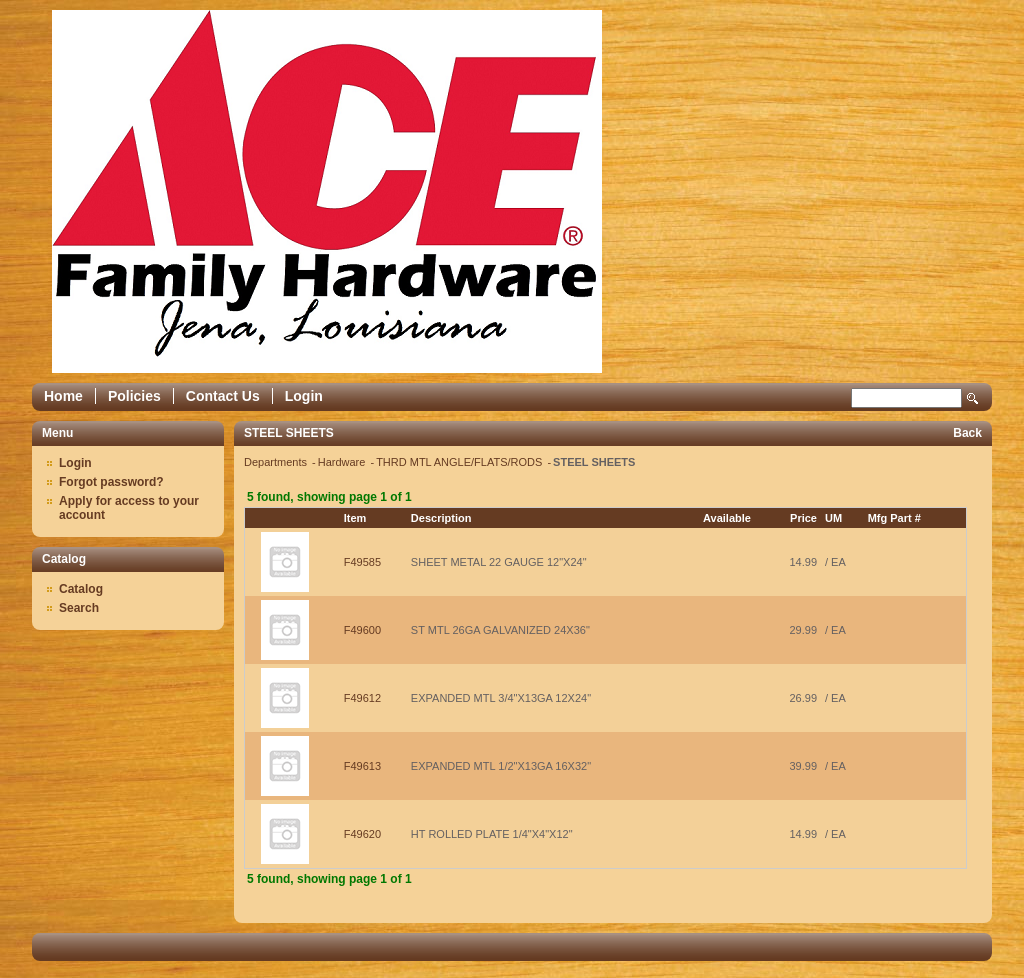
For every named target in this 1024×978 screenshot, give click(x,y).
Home (63, 396)
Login (304, 396)
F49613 (362, 766)
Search (973, 398)
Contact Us (223, 396)
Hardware (343, 462)
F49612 (362, 698)
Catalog (81, 589)
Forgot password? (111, 482)
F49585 (362, 562)
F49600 (362, 630)
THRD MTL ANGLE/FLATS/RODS (460, 462)
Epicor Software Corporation (327, 191)
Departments (277, 462)
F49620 (362, 834)
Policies (134, 396)
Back (967, 433)
